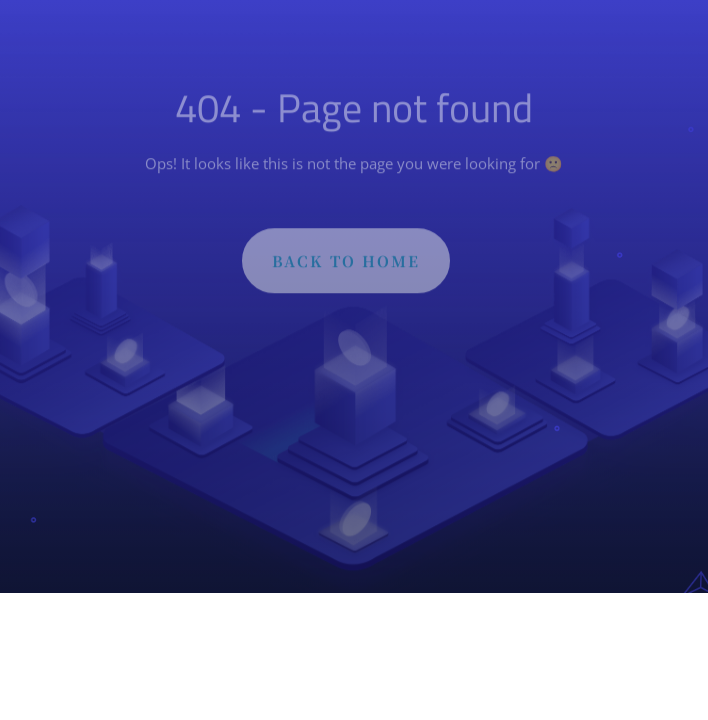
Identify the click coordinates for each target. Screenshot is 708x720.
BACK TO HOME (346, 263)
